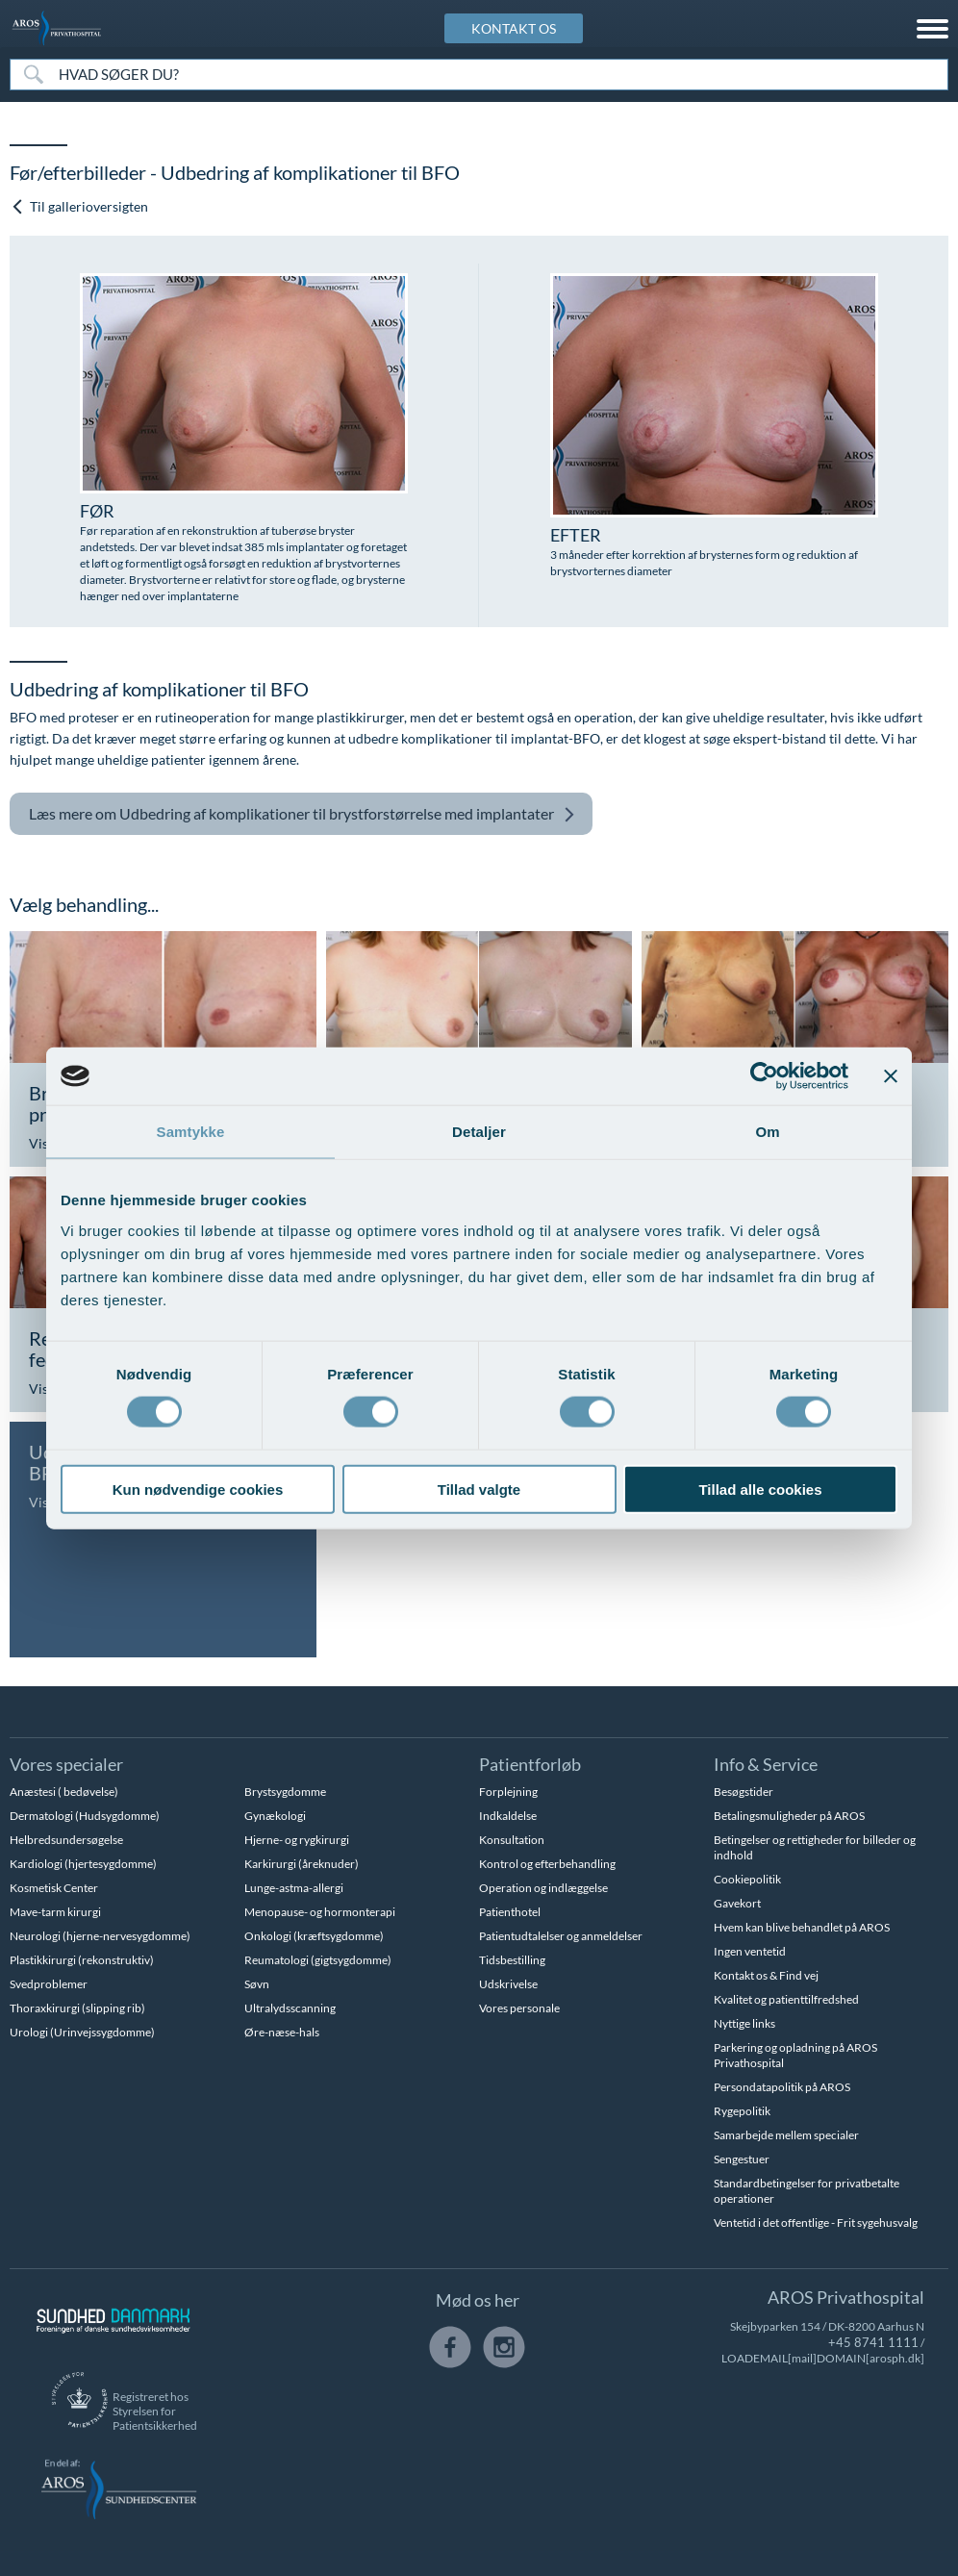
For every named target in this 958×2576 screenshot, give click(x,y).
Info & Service (766, 1764)
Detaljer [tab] (479, 1132)
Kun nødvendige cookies (198, 1488)
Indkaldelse (508, 1815)
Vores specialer (66, 1764)
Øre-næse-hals (281, 2032)
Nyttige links (744, 2023)
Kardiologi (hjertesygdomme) (83, 1863)
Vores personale (519, 2008)
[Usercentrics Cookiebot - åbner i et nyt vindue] (764, 1076)
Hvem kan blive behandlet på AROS (802, 1927)
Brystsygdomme (285, 1791)
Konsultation (511, 1839)
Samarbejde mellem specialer (786, 2135)
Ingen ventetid (750, 1951)
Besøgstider (743, 1791)
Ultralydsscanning (290, 2008)
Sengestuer (741, 2159)
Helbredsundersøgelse (66, 1839)
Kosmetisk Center (54, 1888)
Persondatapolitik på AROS (782, 2087)
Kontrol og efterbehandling (547, 1863)
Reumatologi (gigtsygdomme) (317, 1960)
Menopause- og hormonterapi (319, 1912)
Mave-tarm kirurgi (55, 1912)
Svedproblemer (49, 1984)
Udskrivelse (508, 1984)
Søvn (256, 1984)
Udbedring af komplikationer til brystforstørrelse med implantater (302, 814)
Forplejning (508, 1791)
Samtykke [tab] (191, 1132)
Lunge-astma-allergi (293, 1888)
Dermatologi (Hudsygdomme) (85, 1815)
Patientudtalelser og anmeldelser (561, 1936)
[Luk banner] (890, 1076)
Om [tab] (767, 1132)
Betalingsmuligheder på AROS (789, 1815)
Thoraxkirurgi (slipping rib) (77, 2008)
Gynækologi (275, 1815)
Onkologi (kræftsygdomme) (314, 1936)
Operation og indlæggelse (543, 1888)
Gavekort (737, 1903)
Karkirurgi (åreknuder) (301, 1863)
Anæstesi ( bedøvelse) (64, 1791)
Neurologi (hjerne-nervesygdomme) (100, 1936)
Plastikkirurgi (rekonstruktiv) (82, 1960)
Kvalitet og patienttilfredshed (786, 1999)
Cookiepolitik (747, 1879)
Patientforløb (530, 1764)
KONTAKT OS (513, 28)
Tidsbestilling (512, 1960)
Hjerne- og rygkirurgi (296, 1839)
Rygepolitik (742, 2111)
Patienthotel (510, 1912)
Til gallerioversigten (80, 206)
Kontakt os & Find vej (766, 1975)
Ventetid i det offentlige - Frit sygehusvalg (816, 2222)
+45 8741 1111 (675, 2342)
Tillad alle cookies (759, 1488)
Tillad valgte (479, 1488)
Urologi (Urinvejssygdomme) (82, 2032)
